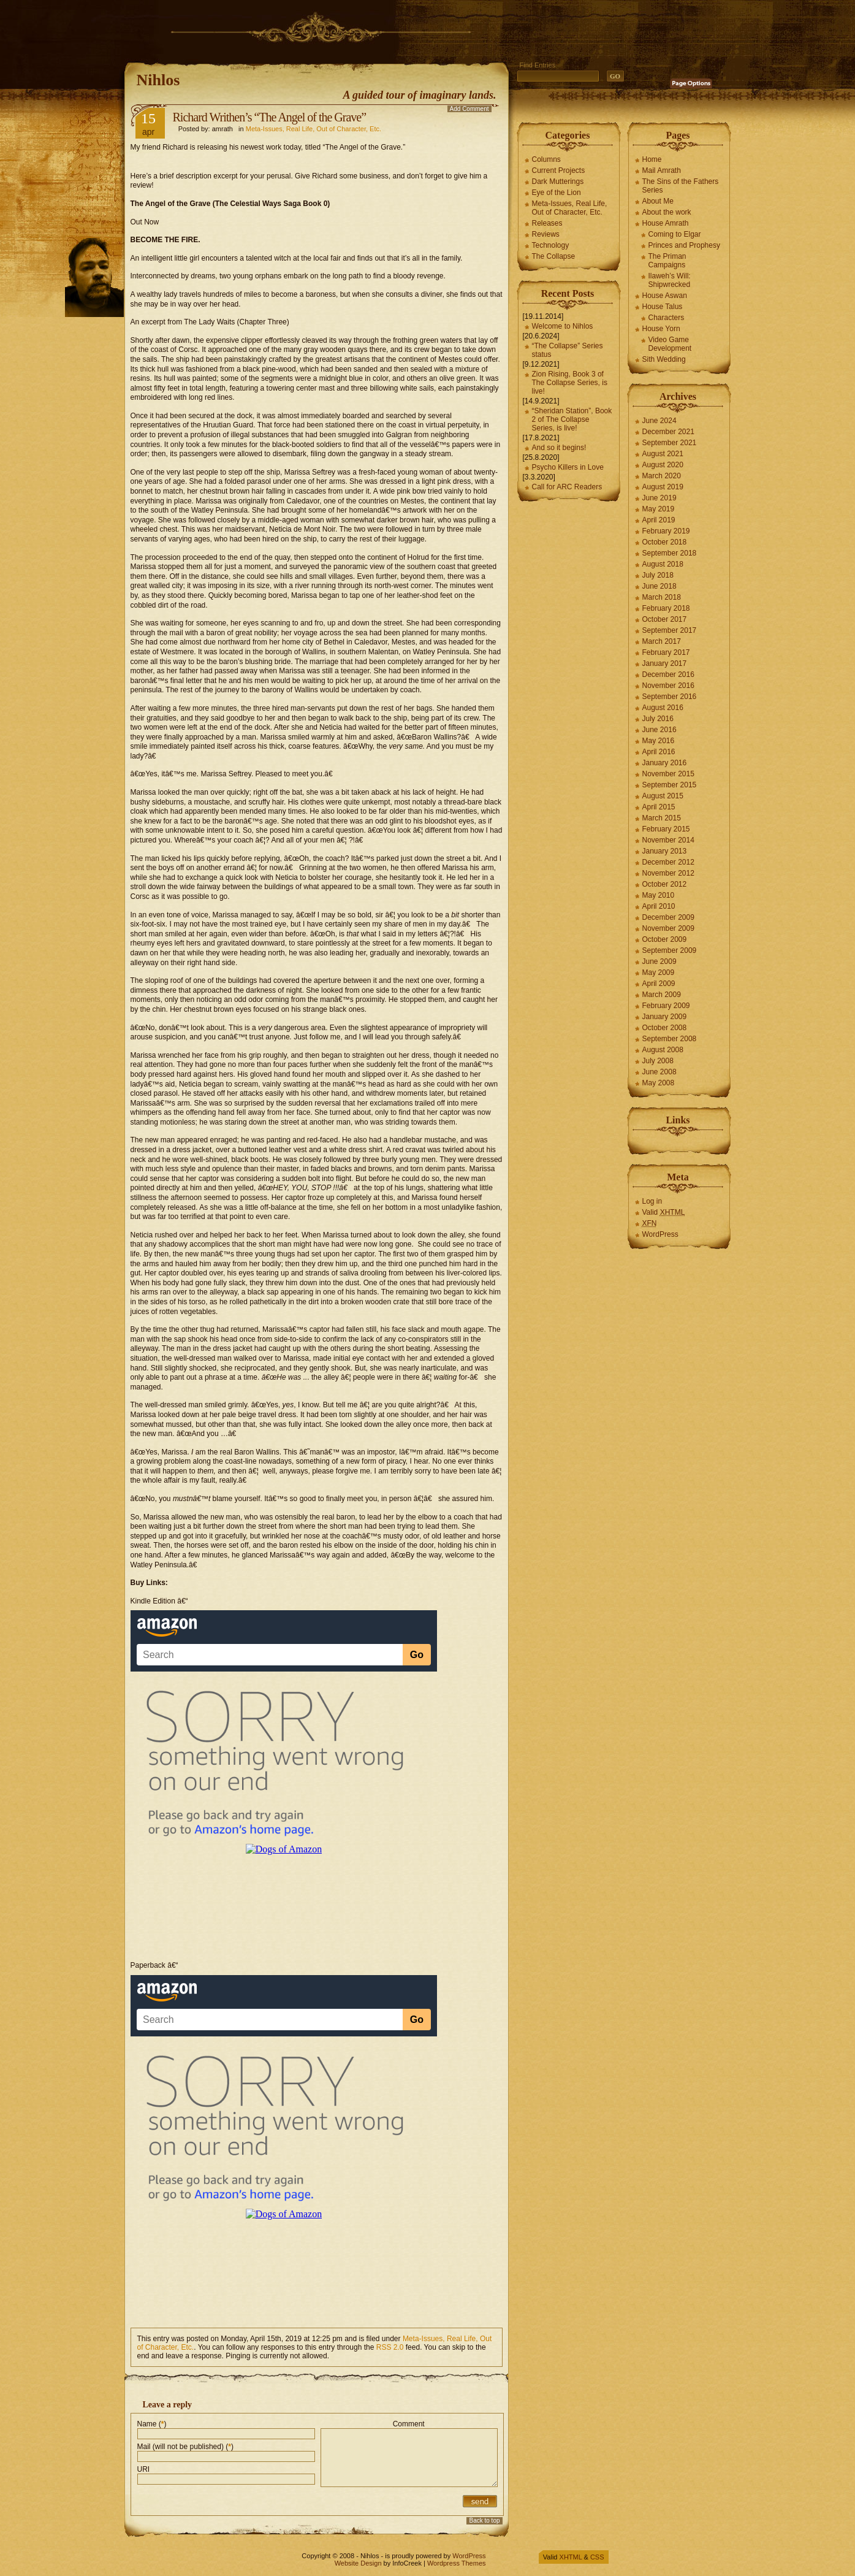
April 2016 (658, 751)
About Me (658, 201)
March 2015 (661, 818)
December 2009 (668, 917)
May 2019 (658, 509)
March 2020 (661, 476)
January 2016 (664, 763)
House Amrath (665, 223)
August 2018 (662, 564)
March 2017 (661, 641)
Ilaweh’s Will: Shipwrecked (669, 280)
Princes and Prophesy (684, 245)
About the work (666, 212)
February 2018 (666, 608)
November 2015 (668, 774)
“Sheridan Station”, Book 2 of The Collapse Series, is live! (572, 419)
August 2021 (662, 453)
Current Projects (558, 170)
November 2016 (668, 685)
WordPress (660, 1234)
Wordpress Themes (456, 2563)
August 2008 (662, 1049)
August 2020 (662, 465)
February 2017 (666, 652)
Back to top (484, 2520)
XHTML (571, 2557)
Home (652, 159)
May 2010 (658, 895)
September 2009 (669, 950)
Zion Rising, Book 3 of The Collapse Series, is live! (569, 383)
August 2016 (662, 707)
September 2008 (669, 1038)
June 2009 (659, 961)
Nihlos (158, 80)
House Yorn (661, 328)
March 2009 (661, 994)
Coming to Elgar (674, 234)
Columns (546, 159)
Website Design (358, 2563)
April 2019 (658, 520)
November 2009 (668, 928)
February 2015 (666, 829)
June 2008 (659, 1072)
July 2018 (658, 575)
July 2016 (658, 718)
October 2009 (664, 939)
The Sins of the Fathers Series (680, 185)
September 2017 (669, 630)
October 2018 (664, 542)
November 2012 (668, 873)
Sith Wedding (664, 359)
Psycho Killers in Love (568, 467)
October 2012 (664, 884)
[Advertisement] (347, 27)
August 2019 (662, 487)
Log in (652, 1201)
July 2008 (658, 1061)
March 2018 (661, 597)
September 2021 (669, 442)
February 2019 (666, 531)
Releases (547, 223)
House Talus (662, 306)
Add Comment (469, 108)
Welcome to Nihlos (562, 326)
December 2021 (668, 431)
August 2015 (662, 796)
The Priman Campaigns (667, 260)
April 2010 (658, 906)
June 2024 (659, 420)
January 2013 (664, 851)
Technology (550, 245)
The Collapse (554, 256)
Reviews (546, 234)
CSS (597, 2557)
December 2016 (668, 674)
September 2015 (669, 785)
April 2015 (658, 807)
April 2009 (658, 983)
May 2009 (658, 972)
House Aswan (664, 295)
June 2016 (659, 729)
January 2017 (664, 663)
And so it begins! (559, 447)
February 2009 (666, 1005)
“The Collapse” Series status (567, 350)
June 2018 (659, 586)
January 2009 (664, 1016)
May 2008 (658, 1083)
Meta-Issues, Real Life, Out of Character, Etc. (313, 128)
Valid (663, 1212)
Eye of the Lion (556, 192)
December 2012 (668, 862)
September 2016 (669, 696)
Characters (666, 317)
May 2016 (658, 740)
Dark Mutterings (558, 181)
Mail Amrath (661, 170)
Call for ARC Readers (567, 487)
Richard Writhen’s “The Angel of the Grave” (270, 117)
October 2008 (664, 1027)
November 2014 (668, 840)
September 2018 (669, 553)
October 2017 (664, 619)
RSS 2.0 (390, 2347)
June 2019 (659, 498)
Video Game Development (670, 344)
